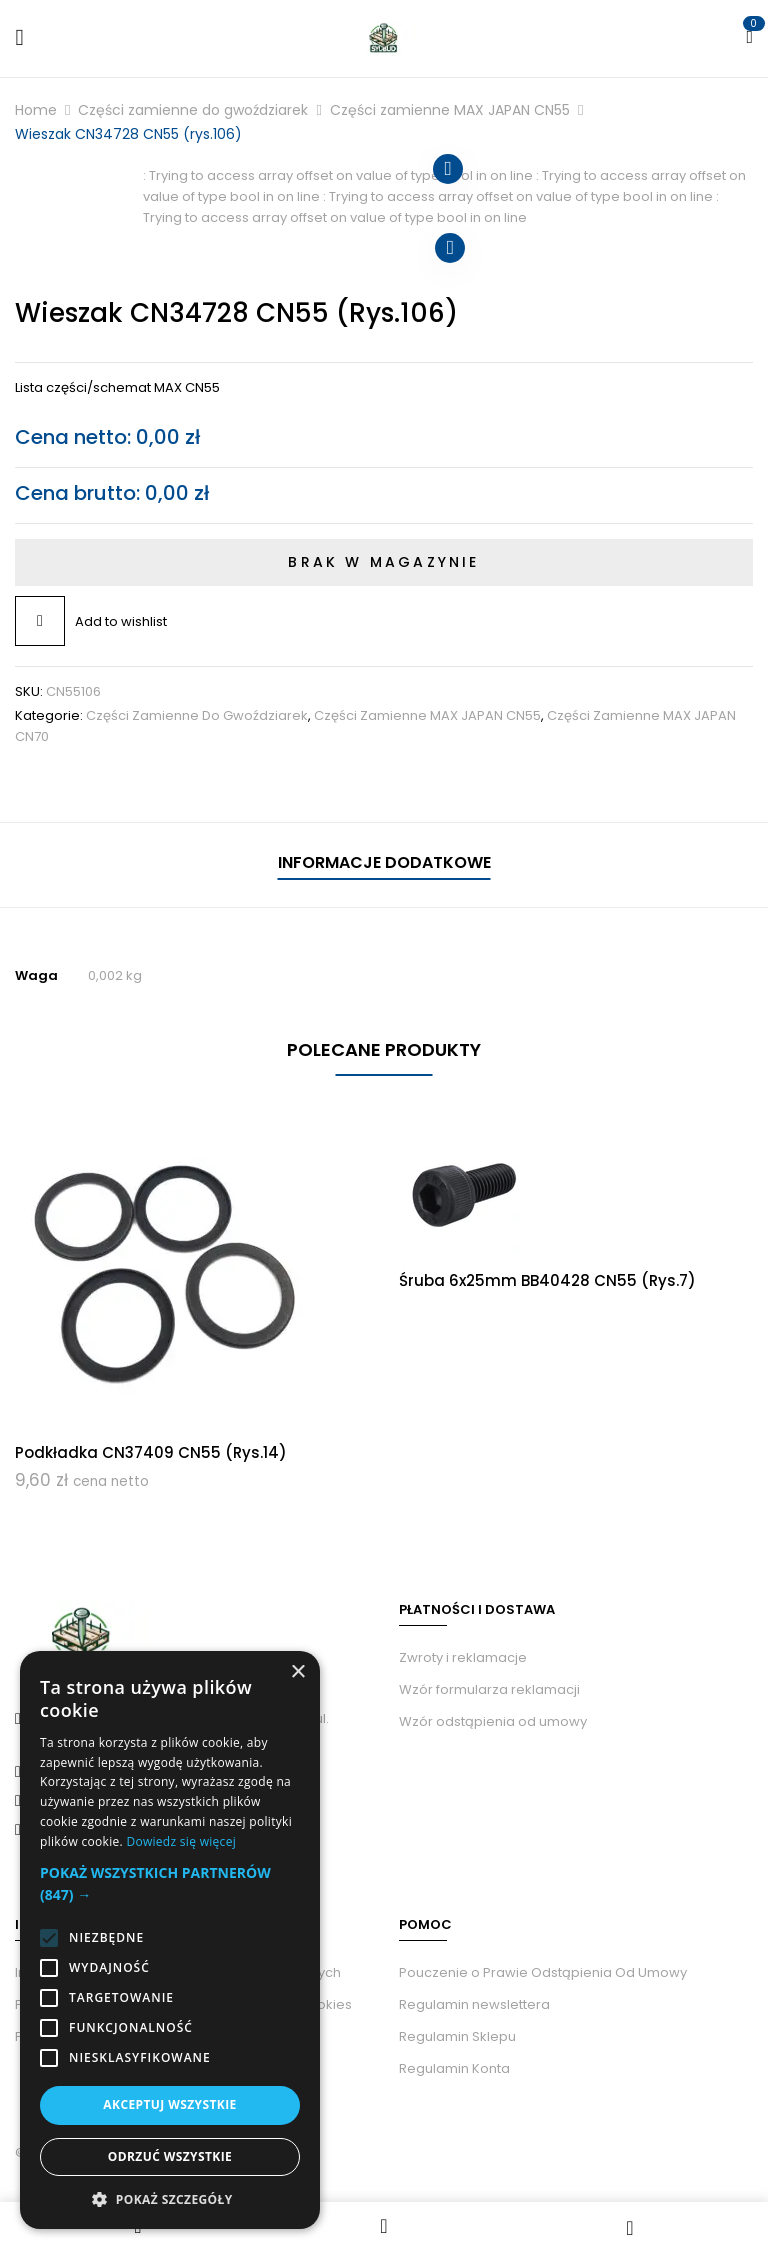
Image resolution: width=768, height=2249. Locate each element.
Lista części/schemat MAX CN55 (117, 387)
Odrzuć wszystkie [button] (170, 2156)
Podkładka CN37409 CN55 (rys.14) (151, 1452)
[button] (170, 1884)
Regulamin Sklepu (457, 2036)
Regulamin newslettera (474, 2004)
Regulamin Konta (454, 2068)
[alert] (170, 1940)
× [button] (297, 1672)
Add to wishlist (121, 621)
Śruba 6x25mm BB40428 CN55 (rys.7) (547, 1280)
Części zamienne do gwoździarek (193, 110)
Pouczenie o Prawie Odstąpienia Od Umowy (543, 1972)
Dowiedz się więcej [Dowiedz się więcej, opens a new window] (181, 1841)
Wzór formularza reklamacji (489, 1689)
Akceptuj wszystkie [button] (169, 2104)
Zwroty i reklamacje (463, 1657)
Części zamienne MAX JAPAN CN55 (450, 110)
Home (36, 110)
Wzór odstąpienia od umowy (493, 1721)
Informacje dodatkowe (384, 862)
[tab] (384, 865)
